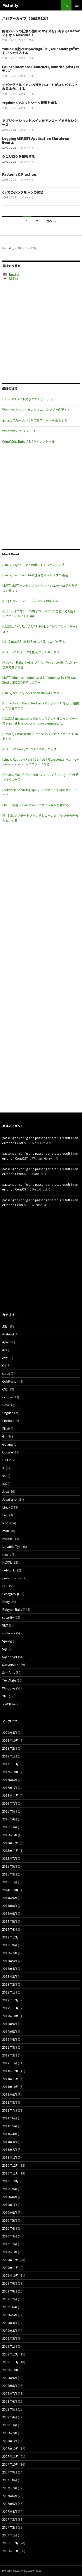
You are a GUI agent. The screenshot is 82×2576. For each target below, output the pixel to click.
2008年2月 (9, 2433)
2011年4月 (9, 2134)
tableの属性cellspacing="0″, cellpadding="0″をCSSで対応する (40, 51)
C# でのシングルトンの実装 (22, 192)
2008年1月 (9, 2441)
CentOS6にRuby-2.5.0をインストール (28, 441)
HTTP (6, 1460)
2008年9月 (9, 2378)
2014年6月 (9, 1913)
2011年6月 (9, 2118)
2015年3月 (9, 1874)
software (8, 1633)
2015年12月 (10, 1843)
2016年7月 (9, 1803)
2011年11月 (10, 2079)
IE (3, 1468)
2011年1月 (9, 2157)
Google (7, 1452)
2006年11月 (10, 2551)
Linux (6, 1507)
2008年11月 (10, 2362)
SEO (5, 1625)
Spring (7, 1641)
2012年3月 (9, 2047)
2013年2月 (9, 1984)
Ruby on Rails (12, 1609)
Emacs (7, 1405)
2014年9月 (9, 1898)
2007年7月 (9, 2488)
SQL (5, 1649)
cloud (6, 1373)
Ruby (6, 1601)
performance (12, 1578)
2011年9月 (9, 2094)
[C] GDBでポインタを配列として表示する (31, 652)
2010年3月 (9, 2236)
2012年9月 (9, 2024)
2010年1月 (9, 2252)
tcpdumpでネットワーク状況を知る (29, 102)
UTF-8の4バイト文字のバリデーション (29, 399)
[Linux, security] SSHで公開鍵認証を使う (30, 693)
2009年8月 (9, 2291)
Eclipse (7, 1397)
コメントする (26, 40)
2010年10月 (10, 2181)
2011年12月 (10, 2071)
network (8, 1570)
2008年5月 (9, 2409)
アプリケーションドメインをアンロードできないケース (39, 122)
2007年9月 (9, 2472)
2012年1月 (9, 2063)
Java (5, 1491)
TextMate (9, 1680)
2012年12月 (10, 2000)
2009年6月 (9, 2307)
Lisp (5, 1515)
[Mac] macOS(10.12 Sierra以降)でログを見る (33, 641)
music (6, 1554)
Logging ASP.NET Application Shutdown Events (35, 140)
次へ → (51, 221)
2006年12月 (10, 2543)
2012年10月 (10, 2016)
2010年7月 (9, 2204)
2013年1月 (9, 1992)
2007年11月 (10, 2456)
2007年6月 (9, 2496)
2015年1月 (9, 1882)
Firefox (7, 1420)
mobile (7, 1539)
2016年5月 (9, 1811)
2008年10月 (10, 2370)
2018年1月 (9, 1756)
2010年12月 (10, 2165)
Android (8, 1334)
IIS (4, 1476)
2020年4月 (9, 1732)
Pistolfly (10, 5)
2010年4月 (9, 2228)
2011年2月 (9, 2149)
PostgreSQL (11, 1594)
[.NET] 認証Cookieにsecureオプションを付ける (35, 805)
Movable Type (12, 1546)
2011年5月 (9, 2126)
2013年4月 (9, 1968)
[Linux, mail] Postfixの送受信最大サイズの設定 (35, 575)
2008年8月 (9, 2385)
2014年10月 (10, 1890)
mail (5, 1531)
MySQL (7, 1562)
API (4, 1350)
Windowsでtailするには (18, 431)
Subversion (10, 1664)
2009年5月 (9, 2315)
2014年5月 (9, 1921)
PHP (5, 1586)
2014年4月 (9, 1929)
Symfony (8, 1672)
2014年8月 (9, 1905)
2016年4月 (9, 1819)
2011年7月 (9, 2110)
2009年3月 (9, 2330)
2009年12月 (10, 2260)
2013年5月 (9, 1961)
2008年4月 (9, 2417)
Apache (7, 1342)
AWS (5, 1358)
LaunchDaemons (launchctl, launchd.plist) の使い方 (40, 68)
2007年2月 (9, 2527)
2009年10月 (10, 2275)
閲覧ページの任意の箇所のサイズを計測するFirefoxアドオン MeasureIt (41, 33)
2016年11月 (10, 1795)
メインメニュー (77, 5)
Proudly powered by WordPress (21, 2571)
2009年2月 (9, 2338)
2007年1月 (9, 2535)
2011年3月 (9, 2142)
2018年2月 (9, 1748)
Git (4, 1436)
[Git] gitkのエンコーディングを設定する (30, 601)
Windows (8, 1688)
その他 (6, 1704)
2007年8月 (9, 2480)
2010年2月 (9, 2244)
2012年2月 (9, 2055)
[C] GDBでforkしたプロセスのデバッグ (29, 749)
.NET (5, 1326)
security (8, 1617)
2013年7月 (9, 1953)
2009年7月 (9, 2299)
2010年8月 (9, 2197)
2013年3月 (9, 1976)
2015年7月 (9, 1858)
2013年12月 (10, 1937)
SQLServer (9, 1657)
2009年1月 (9, 2346)
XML (5, 1696)
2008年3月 (9, 2425)
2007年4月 (9, 2511)
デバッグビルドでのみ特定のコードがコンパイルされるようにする (40, 86)
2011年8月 (9, 2102)
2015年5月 (9, 1866)
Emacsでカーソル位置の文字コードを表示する (34, 420)
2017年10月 (10, 1772)
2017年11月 (10, 1764)
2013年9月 (9, 1945)
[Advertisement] (41, 332)
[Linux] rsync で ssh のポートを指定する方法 (33, 565)
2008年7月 (9, 2393)
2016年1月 (9, 1835)
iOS (4, 1483)
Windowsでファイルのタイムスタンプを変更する (36, 409)
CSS (5, 1389)
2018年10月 (10, 1740)
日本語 (13, 278)
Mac (5, 1523)
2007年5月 (9, 2503)
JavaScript (9, 1499)
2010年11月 (10, 2173)
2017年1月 (9, 1787)
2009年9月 (9, 2283)
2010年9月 (9, 2189)
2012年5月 (9, 2031)
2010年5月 (9, 2220)
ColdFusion (10, 1381)
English (14, 274)
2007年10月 (10, 2464)
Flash (6, 1428)
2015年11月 (10, 1850)
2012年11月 (10, 2008)
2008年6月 (9, 2401)
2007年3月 (9, 2519)
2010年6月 (9, 2212)
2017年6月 (9, 1780)
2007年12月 (10, 2448)
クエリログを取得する (18, 156)
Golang (7, 1444)
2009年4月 (9, 2322)
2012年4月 (9, 2039)
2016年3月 (9, 1827)
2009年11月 (10, 2267)
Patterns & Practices (19, 174)
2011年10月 (10, 2086)
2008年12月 (10, 2354)
